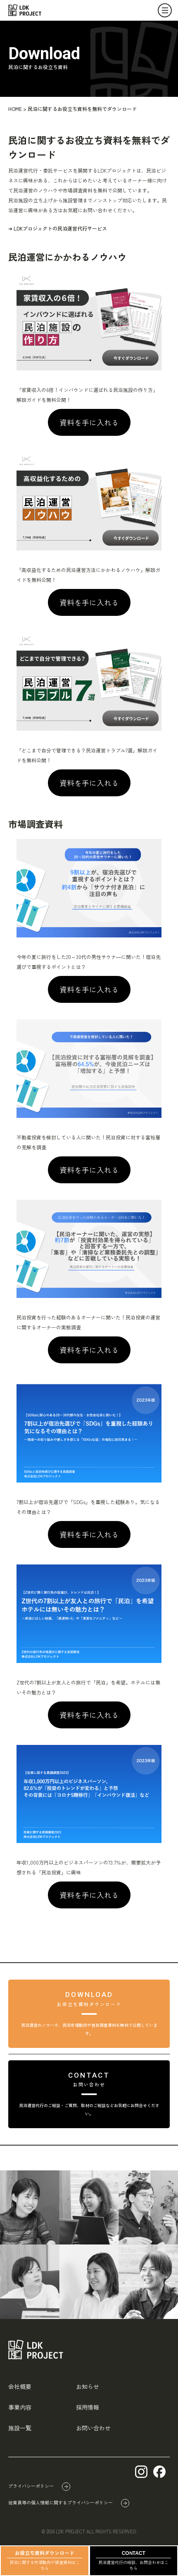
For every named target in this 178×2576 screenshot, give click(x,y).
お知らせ (87, 2386)
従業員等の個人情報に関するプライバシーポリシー (60, 2502)
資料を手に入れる (89, 422)
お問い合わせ (93, 2428)
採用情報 (87, 2407)
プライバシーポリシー (31, 2485)
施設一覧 (19, 2428)
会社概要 (19, 2386)
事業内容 (19, 2407)
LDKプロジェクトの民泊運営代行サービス (60, 228)
